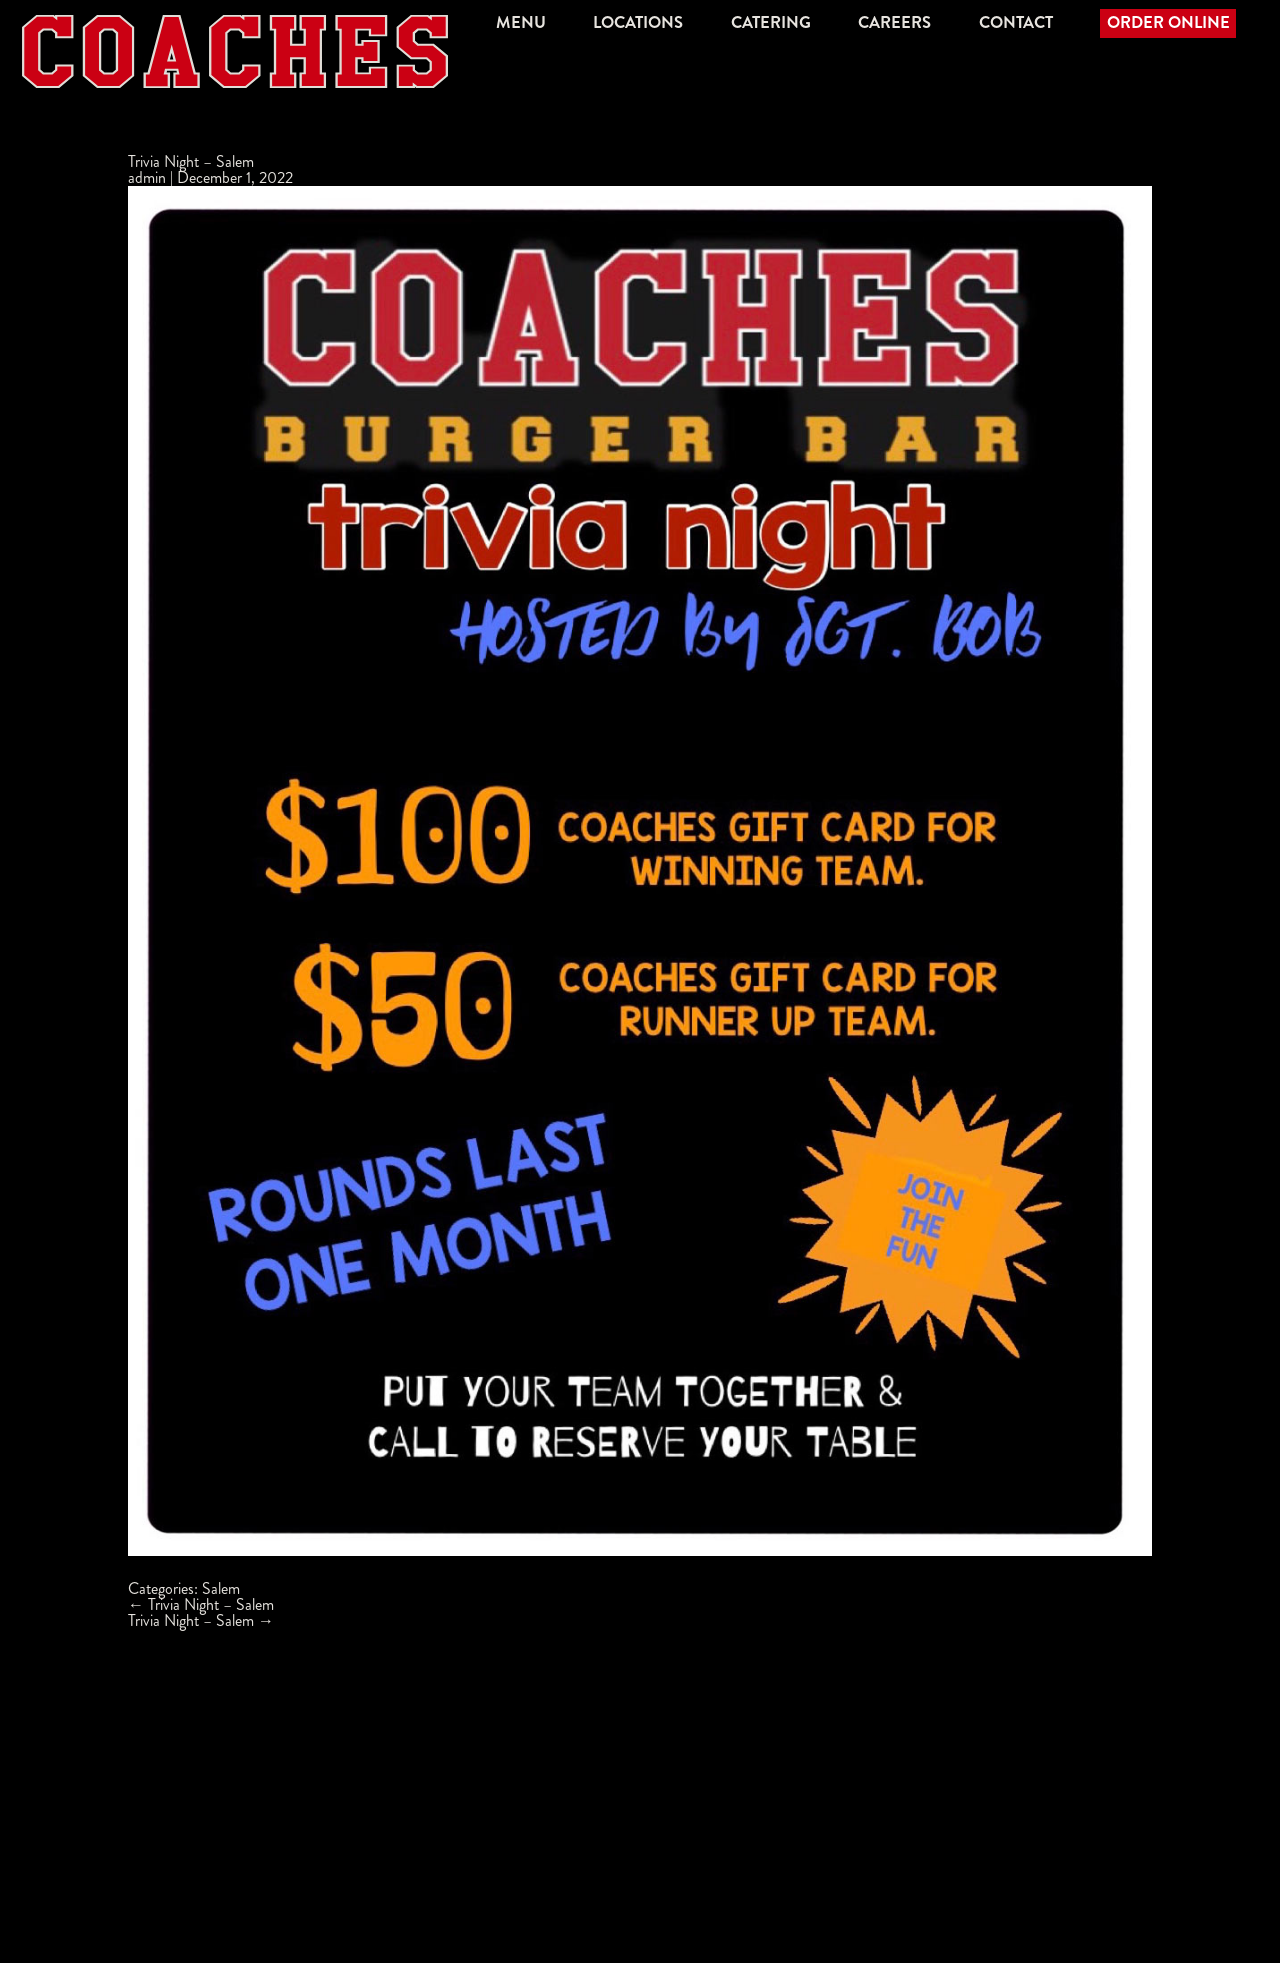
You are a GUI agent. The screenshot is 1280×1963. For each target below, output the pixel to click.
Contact (1016, 22)
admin (147, 177)
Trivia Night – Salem (191, 161)
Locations (638, 22)
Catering (771, 22)
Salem (221, 1588)
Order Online (1168, 22)
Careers (894, 22)
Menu (521, 22)
